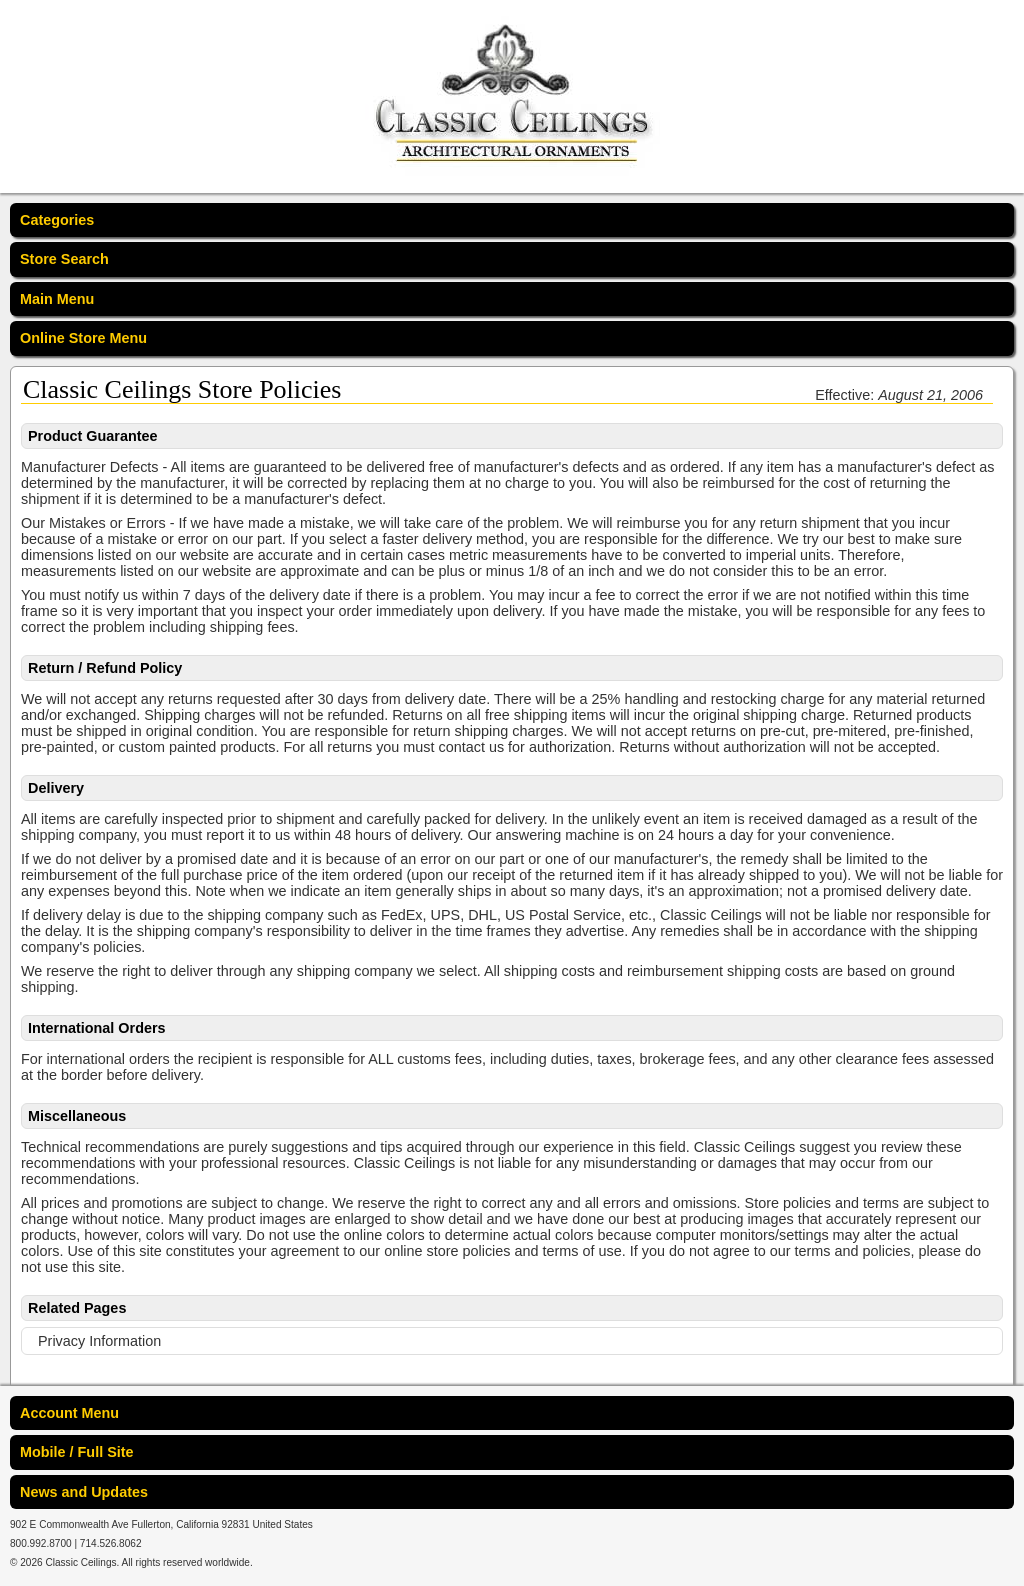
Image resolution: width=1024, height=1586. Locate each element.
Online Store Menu (83, 338)
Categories (57, 220)
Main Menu (57, 299)
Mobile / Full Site (77, 1452)
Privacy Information (99, 1341)
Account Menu (69, 1413)
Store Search (64, 259)
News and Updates (84, 1492)
